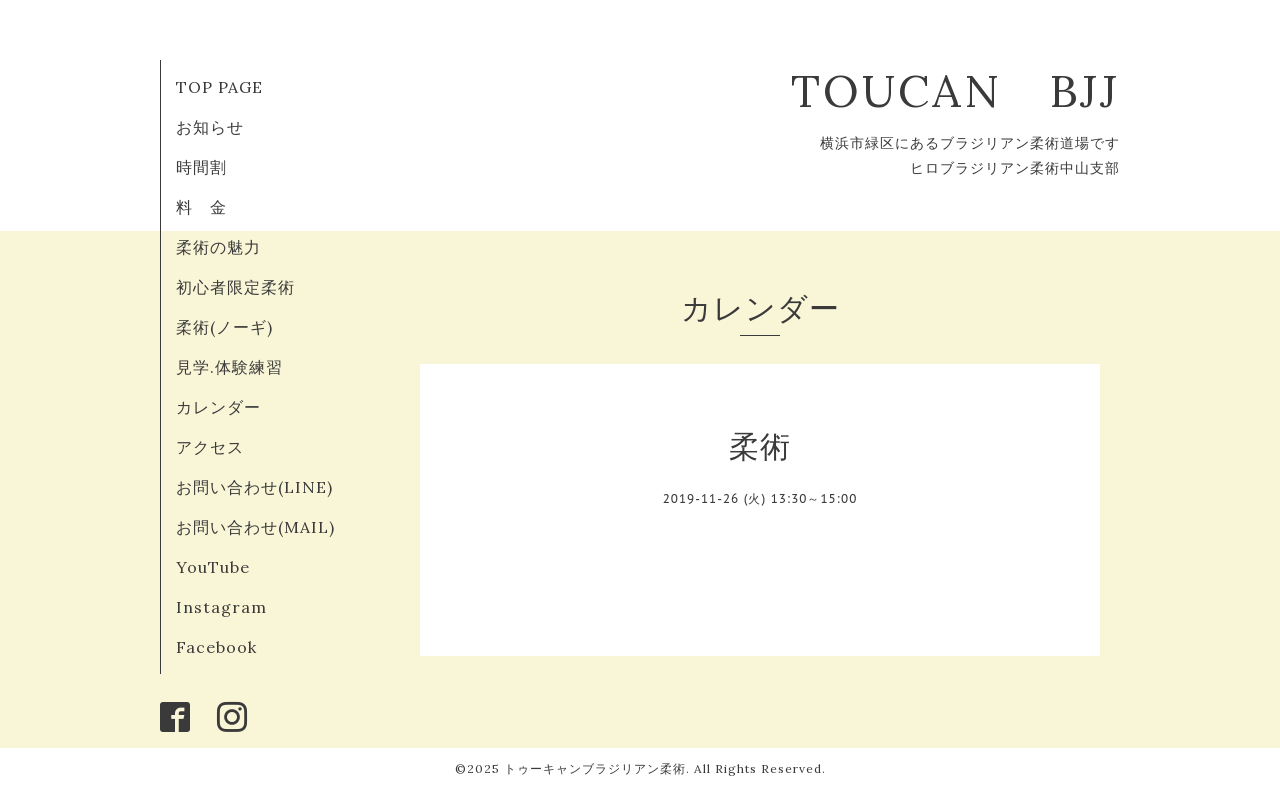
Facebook (216, 647)
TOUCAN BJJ (979, 90)
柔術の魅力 (218, 247)
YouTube (213, 567)
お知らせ (210, 127)
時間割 (201, 167)
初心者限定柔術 (235, 287)
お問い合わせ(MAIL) (255, 527)
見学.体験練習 (229, 367)
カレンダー (218, 407)
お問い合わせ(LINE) (254, 487)
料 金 (201, 207)
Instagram (221, 607)
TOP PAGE (219, 87)
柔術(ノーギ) (224, 327)
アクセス (210, 447)
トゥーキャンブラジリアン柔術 (595, 768)
